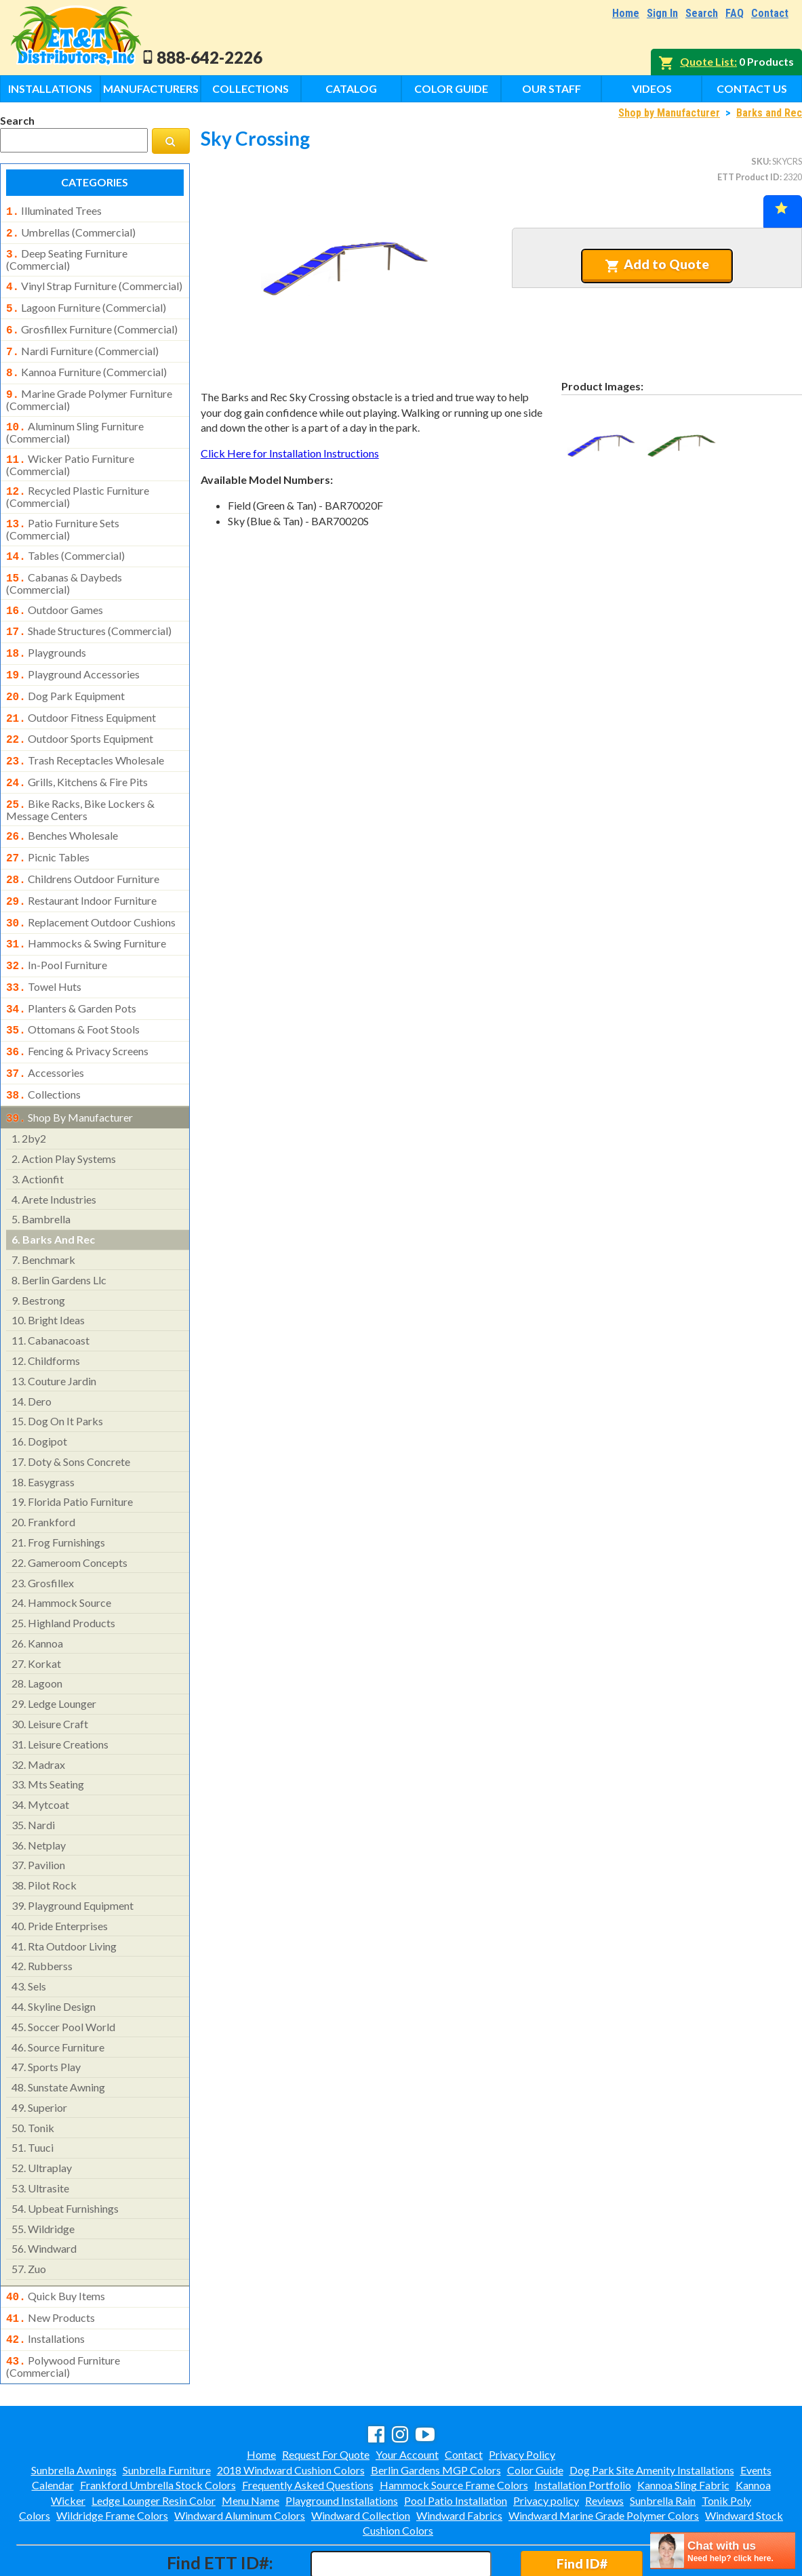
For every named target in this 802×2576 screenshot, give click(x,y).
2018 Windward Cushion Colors (291, 2411)
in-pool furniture (56, 923)
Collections (250, 88)
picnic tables (47, 822)
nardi (33, 1771)
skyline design (54, 1953)
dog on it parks (57, 1368)
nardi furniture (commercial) (82, 342)
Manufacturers (151, 88)
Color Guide (451, 88)
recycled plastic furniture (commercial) (77, 480)
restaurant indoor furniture (81, 862)
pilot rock (44, 1832)
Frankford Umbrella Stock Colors (158, 2426)
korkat (36, 1610)
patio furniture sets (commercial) (62, 511)
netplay (39, 1792)
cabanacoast (50, 1287)
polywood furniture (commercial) (63, 2308)
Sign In (662, 13)
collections (43, 1044)
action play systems (64, 1105)
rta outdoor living (64, 1893)
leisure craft (50, 1670)
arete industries (54, 1146)
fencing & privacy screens (77, 1003)
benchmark (43, 1206)
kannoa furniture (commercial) (86, 362)
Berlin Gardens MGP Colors (436, 2411)
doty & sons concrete (71, 1408)
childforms (46, 1307)
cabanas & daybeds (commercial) (64, 563)
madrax (38, 1711)
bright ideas (48, 1267)
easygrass (43, 1429)
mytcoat (40, 1751)
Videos (652, 88)
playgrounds (46, 629)
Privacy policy (546, 2442)
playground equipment (73, 1852)
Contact (769, 13)
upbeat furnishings (65, 2155)
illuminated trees (54, 210)
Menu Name (250, 2442)
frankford (43, 1469)
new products (50, 2263)
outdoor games (54, 589)
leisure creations (60, 1691)
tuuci (33, 2094)
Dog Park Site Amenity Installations (651, 2411)
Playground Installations (341, 2442)
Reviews (604, 2442)
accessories (45, 1024)
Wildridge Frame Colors (112, 2457)
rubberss (42, 1912)
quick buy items (55, 2243)
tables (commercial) (65, 538)
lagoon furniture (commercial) (86, 302)
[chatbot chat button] (722, 2550)
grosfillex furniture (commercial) (92, 322)
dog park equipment (65, 670)
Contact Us (752, 88)
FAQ (734, 13)
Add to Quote (657, 264)
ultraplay (42, 2114)
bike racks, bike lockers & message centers (80, 776)
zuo (29, 2215)
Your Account (407, 2396)
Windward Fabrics (459, 2457)
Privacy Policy (522, 2396)
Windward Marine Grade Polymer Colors (603, 2457)
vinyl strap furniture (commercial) (94, 281)
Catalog (351, 88)
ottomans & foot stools (73, 983)
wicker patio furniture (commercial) (70, 450)
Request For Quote (325, 2396)
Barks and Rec (769, 112)
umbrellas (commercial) (71, 231)
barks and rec (53, 1186)
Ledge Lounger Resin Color (154, 2442)
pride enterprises (60, 1872)
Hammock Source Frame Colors (454, 2426)
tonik (33, 2074)
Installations (50, 88)
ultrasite (40, 2135)
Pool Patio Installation (455, 2442)
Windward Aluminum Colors (239, 2457)
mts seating (48, 1731)
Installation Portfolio (582, 2426)
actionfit (38, 1126)
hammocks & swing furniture (86, 902)
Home (625, 13)
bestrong (38, 1247)
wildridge (43, 2175)
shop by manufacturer (69, 1066)
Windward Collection (360, 2457)
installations (45, 2283)
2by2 (29, 1085)
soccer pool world (63, 1973)
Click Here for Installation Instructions (290, 453)
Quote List (707, 61)
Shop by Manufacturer (669, 112)
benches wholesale (62, 801)
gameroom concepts (69, 1509)
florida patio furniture (72, 1448)
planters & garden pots (71, 963)
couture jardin (54, 1328)
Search (701, 13)
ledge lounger (54, 1650)
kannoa (37, 1590)
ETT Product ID (748, 176)
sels (29, 1933)
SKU (760, 161)
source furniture (58, 1994)
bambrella (41, 1166)
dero (32, 1348)
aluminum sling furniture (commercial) (75, 419)
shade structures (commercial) (89, 609)
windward (44, 2195)
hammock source (61, 1549)
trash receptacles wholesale (85, 730)
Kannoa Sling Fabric (683, 2426)
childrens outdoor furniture (82, 842)
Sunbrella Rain (663, 2442)
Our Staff (551, 88)
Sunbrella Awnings (74, 2411)
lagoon (37, 1630)
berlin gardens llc (59, 1227)
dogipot (39, 1388)
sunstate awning (58, 2034)
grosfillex (43, 1530)
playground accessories (73, 649)
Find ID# (582, 2505)
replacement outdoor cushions (91, 883)
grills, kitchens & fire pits (77, 750)
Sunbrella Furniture (167, 2411)
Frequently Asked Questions (308, 2426)
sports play (46, 2013)
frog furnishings (58, 1489)
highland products (63, 1569)
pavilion (38, 1811)
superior (39, 2054)
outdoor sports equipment (79, 710)
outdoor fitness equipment (81, 690)
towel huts (43, 943)
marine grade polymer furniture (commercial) (89, 387)
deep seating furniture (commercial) (66, 255)
